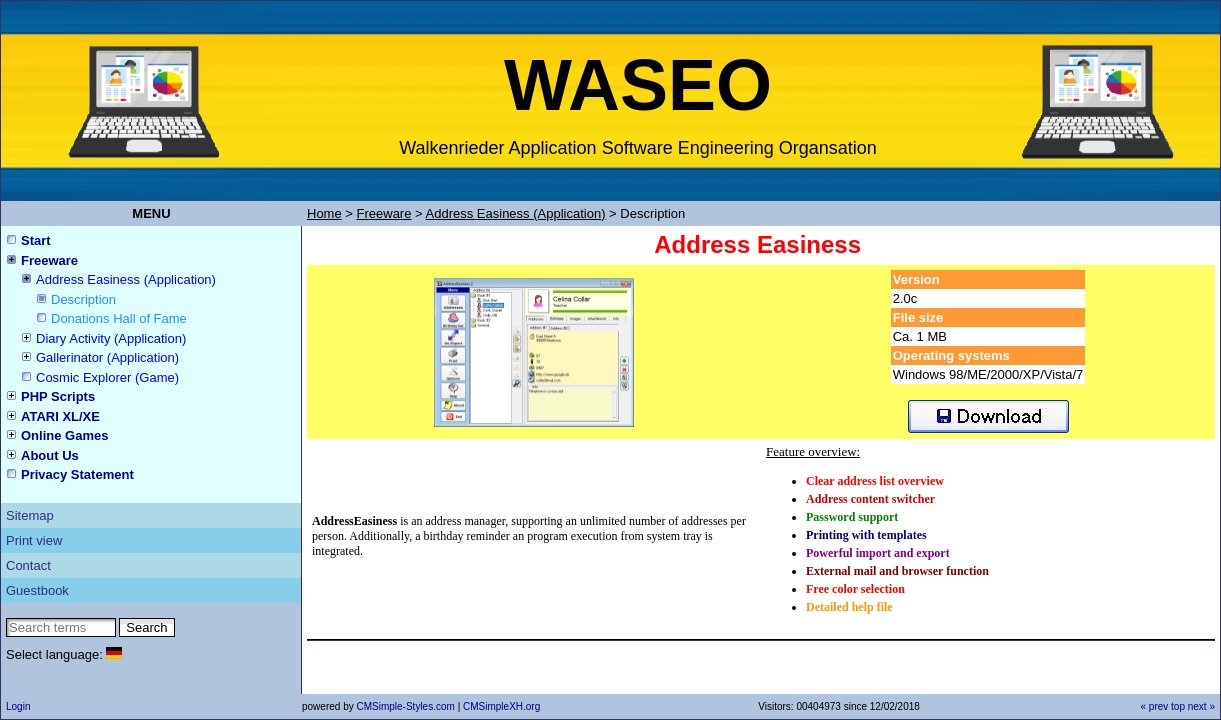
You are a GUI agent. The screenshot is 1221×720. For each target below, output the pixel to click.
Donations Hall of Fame (119, 318)
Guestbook (37, 590)
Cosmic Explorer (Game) (107, 377)
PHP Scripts (58, 396)
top (1178, 706)
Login (18, 706)
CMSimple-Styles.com (406, 706)
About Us (50, 455)
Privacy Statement (77, 474)
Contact (28, 565)
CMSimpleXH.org (501, 706)
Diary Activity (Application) (111, 338)
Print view (34, 540)
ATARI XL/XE (60, 416)
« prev (1154, 706)
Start (36, 240)
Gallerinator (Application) (107, 357)
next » (1201, 706)
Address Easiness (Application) (126, 279)
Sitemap (30, 515)
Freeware (49, 260)
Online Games (64, 435)
